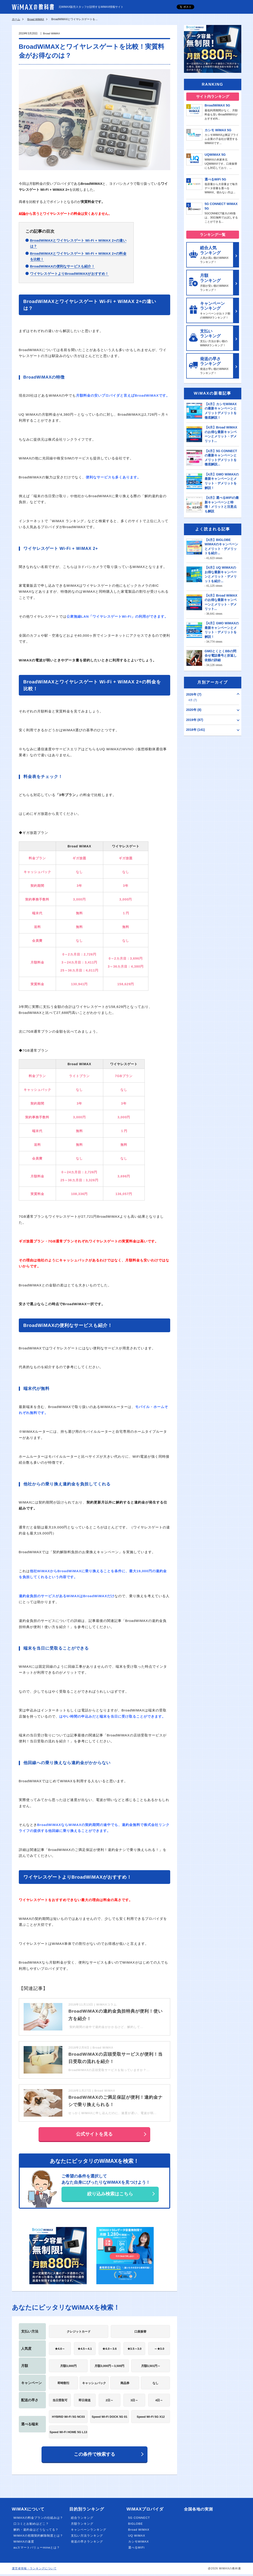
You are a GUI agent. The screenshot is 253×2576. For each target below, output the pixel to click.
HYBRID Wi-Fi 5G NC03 (68, 2418)
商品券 (124, 2385)
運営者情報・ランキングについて (34, 2570)
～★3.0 (159, 2350)
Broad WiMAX (51, 33)
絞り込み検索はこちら (110, 2195)
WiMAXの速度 (24, 2543)
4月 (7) (193, 700)
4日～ (159, 2402)
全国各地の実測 (199, 2511)
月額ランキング (82, 2525)
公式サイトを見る (94, 2135)
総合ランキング (82, 2519)
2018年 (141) (195, 729)
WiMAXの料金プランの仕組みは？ (38, 2519)
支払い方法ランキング (87, 2537)
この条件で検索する (94, 2456)
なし (155, 2385)
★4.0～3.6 (109, 2350)
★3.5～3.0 (134, 2350)
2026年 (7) (193, 694)
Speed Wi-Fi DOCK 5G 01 (109, 2418)
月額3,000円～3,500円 (109, 2367)
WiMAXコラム (106, 2005)
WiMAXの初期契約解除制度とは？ (38, 2537)
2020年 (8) (193, 710)
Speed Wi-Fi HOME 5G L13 (68, 2433)
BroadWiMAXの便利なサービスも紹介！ (64, 267)
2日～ (109, 2402)
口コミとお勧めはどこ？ (31, 2525)
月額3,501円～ (151, 2367)
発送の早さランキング (87, 2543)
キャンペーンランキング (88, 2531)
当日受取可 (60, 2402)
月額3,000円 (68, 2367)
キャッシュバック (94, 2385)
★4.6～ (60, 2350)
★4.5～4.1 (85, 2350)
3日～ (134, 2402)
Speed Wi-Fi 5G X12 (151, 2418)
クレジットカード (79, 2333)
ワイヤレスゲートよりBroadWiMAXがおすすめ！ (71, 275)
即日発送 (85, 2402)
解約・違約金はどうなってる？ (36, 2531)
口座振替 (140, 2333)
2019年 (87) (194, 720)
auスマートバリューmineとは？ (37, 2549)
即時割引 (64, 2385)
